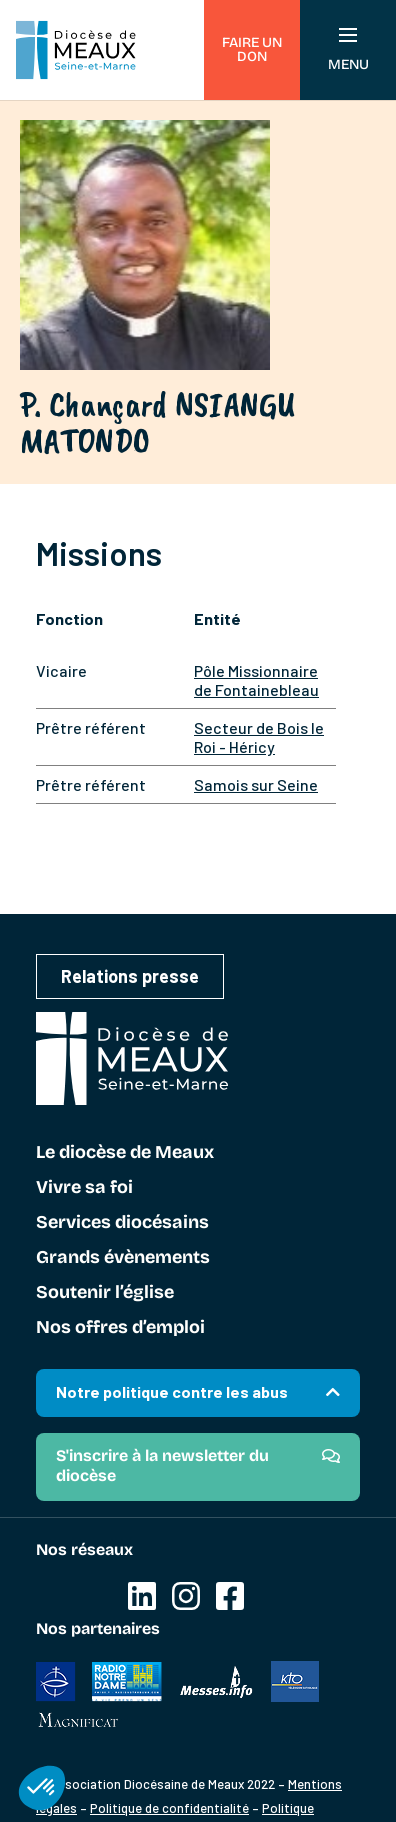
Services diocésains (122, 1223)
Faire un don (252, 49)
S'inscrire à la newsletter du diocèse (162, 1465)
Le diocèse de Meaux (125, 1153)
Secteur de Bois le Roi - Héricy (259, 737)
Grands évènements (123, 1258)
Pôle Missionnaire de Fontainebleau (256, 680)
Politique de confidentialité (169, 1808)
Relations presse (130, 976)
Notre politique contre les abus (172, 1391)
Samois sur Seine (256, 784)
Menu (348, 50)
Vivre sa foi (84, 1188)
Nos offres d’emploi (120, 1328)
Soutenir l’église (105, 1293)
